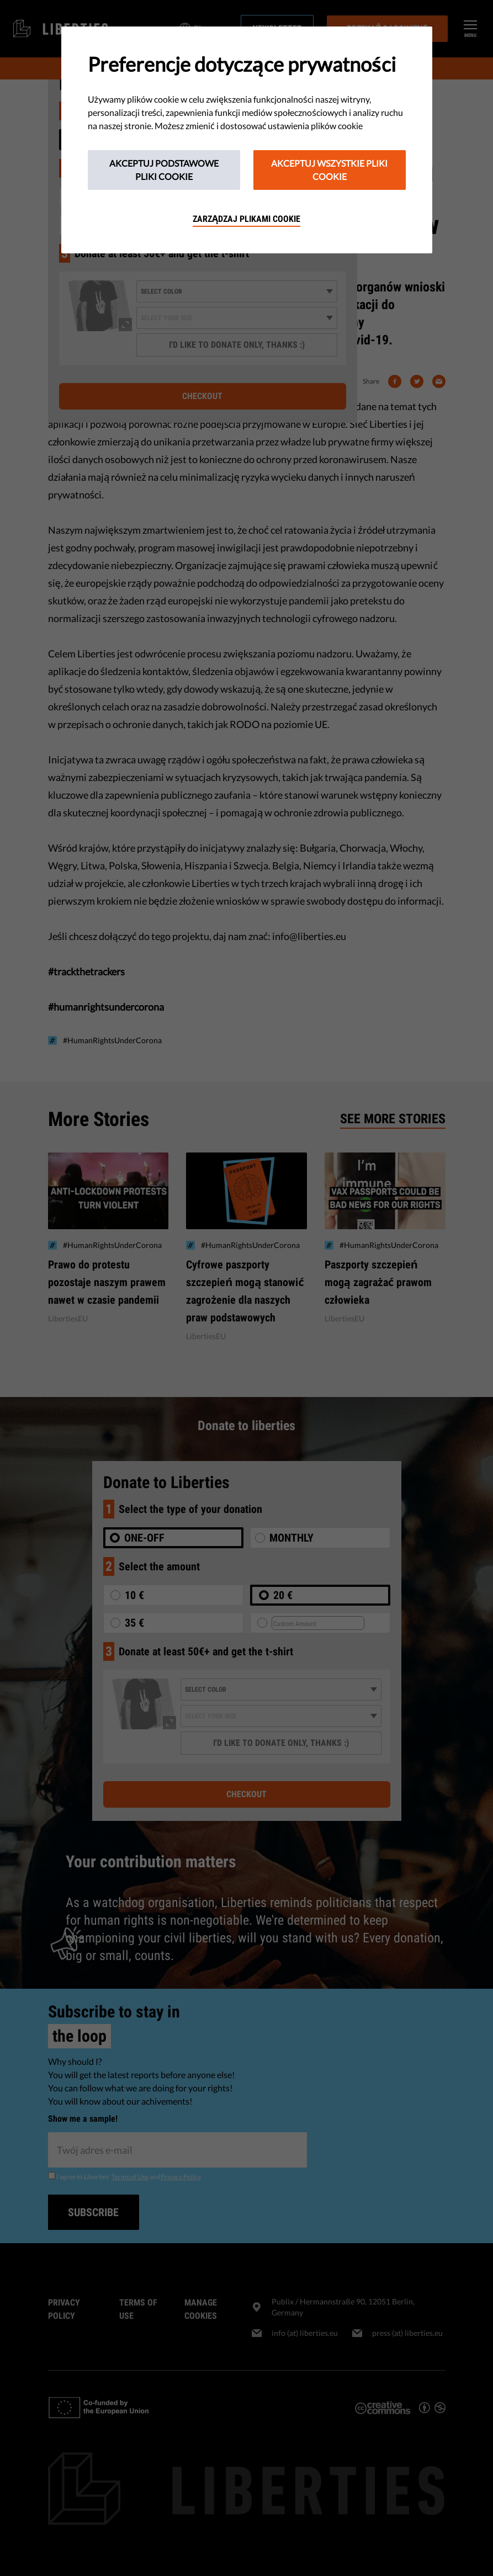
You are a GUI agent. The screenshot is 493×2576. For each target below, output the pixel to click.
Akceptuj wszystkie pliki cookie (329, 170)
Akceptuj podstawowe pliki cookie (164, 170)
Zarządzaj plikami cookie (246, 219)
